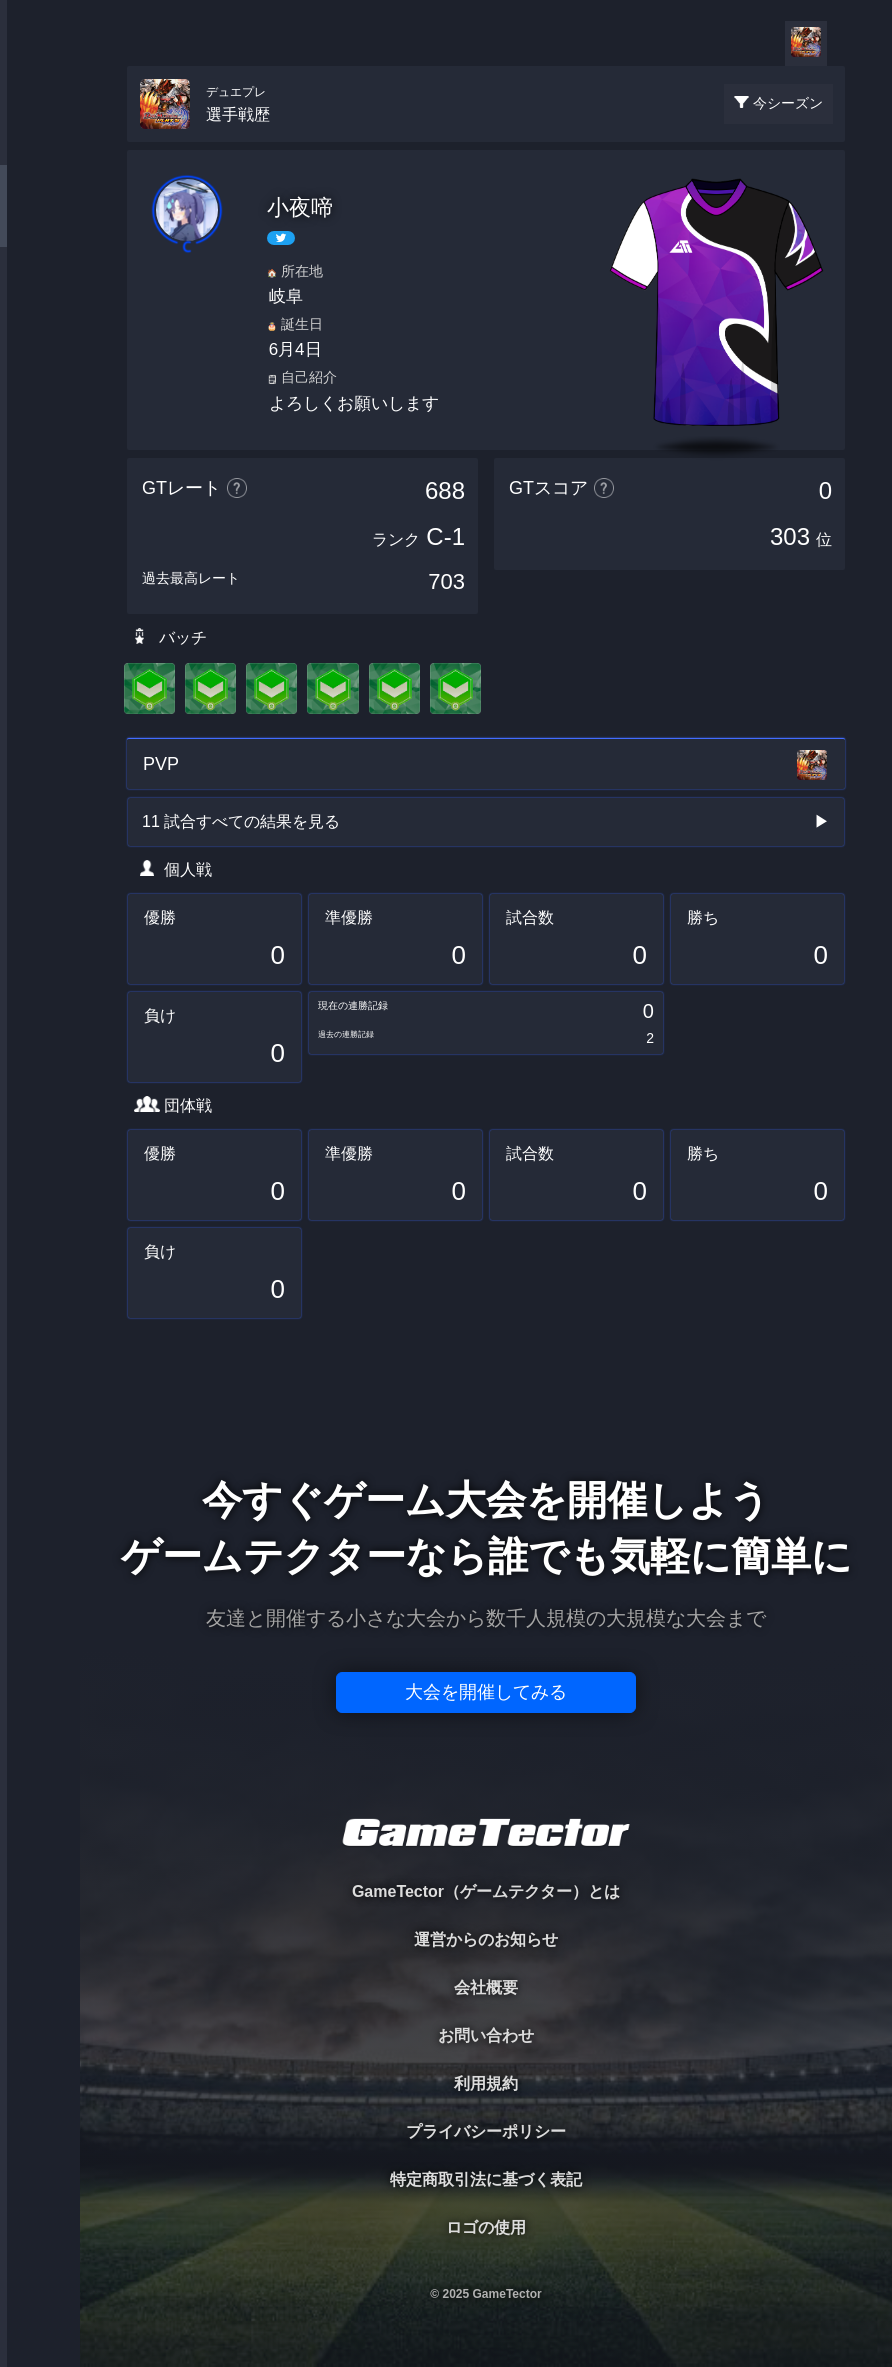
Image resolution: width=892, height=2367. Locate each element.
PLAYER (40, 223)
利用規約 (486, 2083)
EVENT (40, 469)
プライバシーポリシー (486, 2131)
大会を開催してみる (486, 1692)
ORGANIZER (40, 305)
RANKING (39, 387)
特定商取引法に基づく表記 (486, 2179)
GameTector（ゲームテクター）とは (486, 1891)
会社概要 (486, 1987)
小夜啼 (300, 207)
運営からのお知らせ (486, 1939)
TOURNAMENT (39, 141)
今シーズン (788, 103)
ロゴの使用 (486, 2227)
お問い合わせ (486, 2035)
